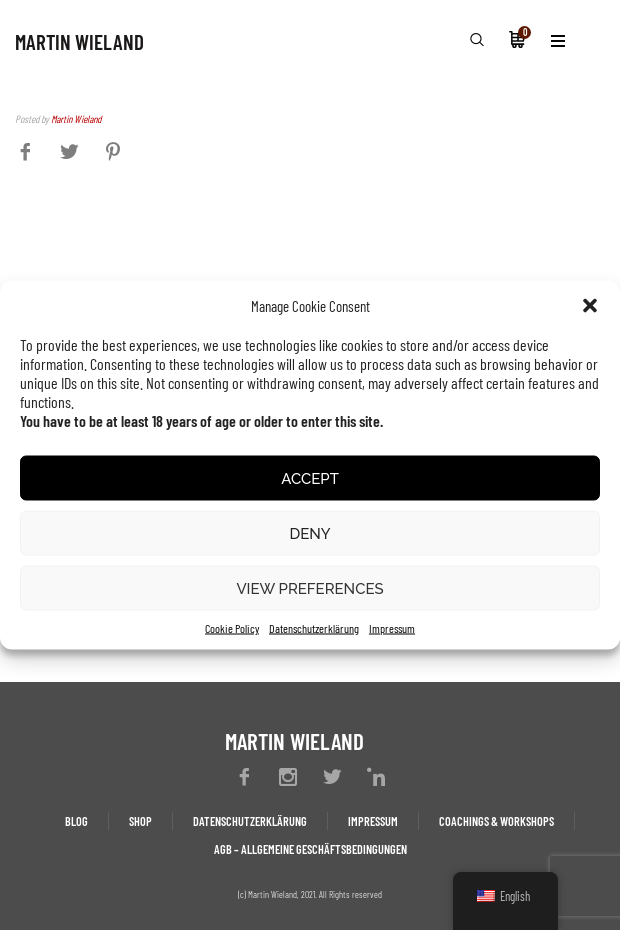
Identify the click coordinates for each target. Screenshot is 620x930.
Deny (309, 533)
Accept (310, 478)
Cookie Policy (232, 628)
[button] (590, 306)
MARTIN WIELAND (79, 41)
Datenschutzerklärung (314, 628)
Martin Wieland (76, 118)
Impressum (392, 628)
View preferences (309, 588)
